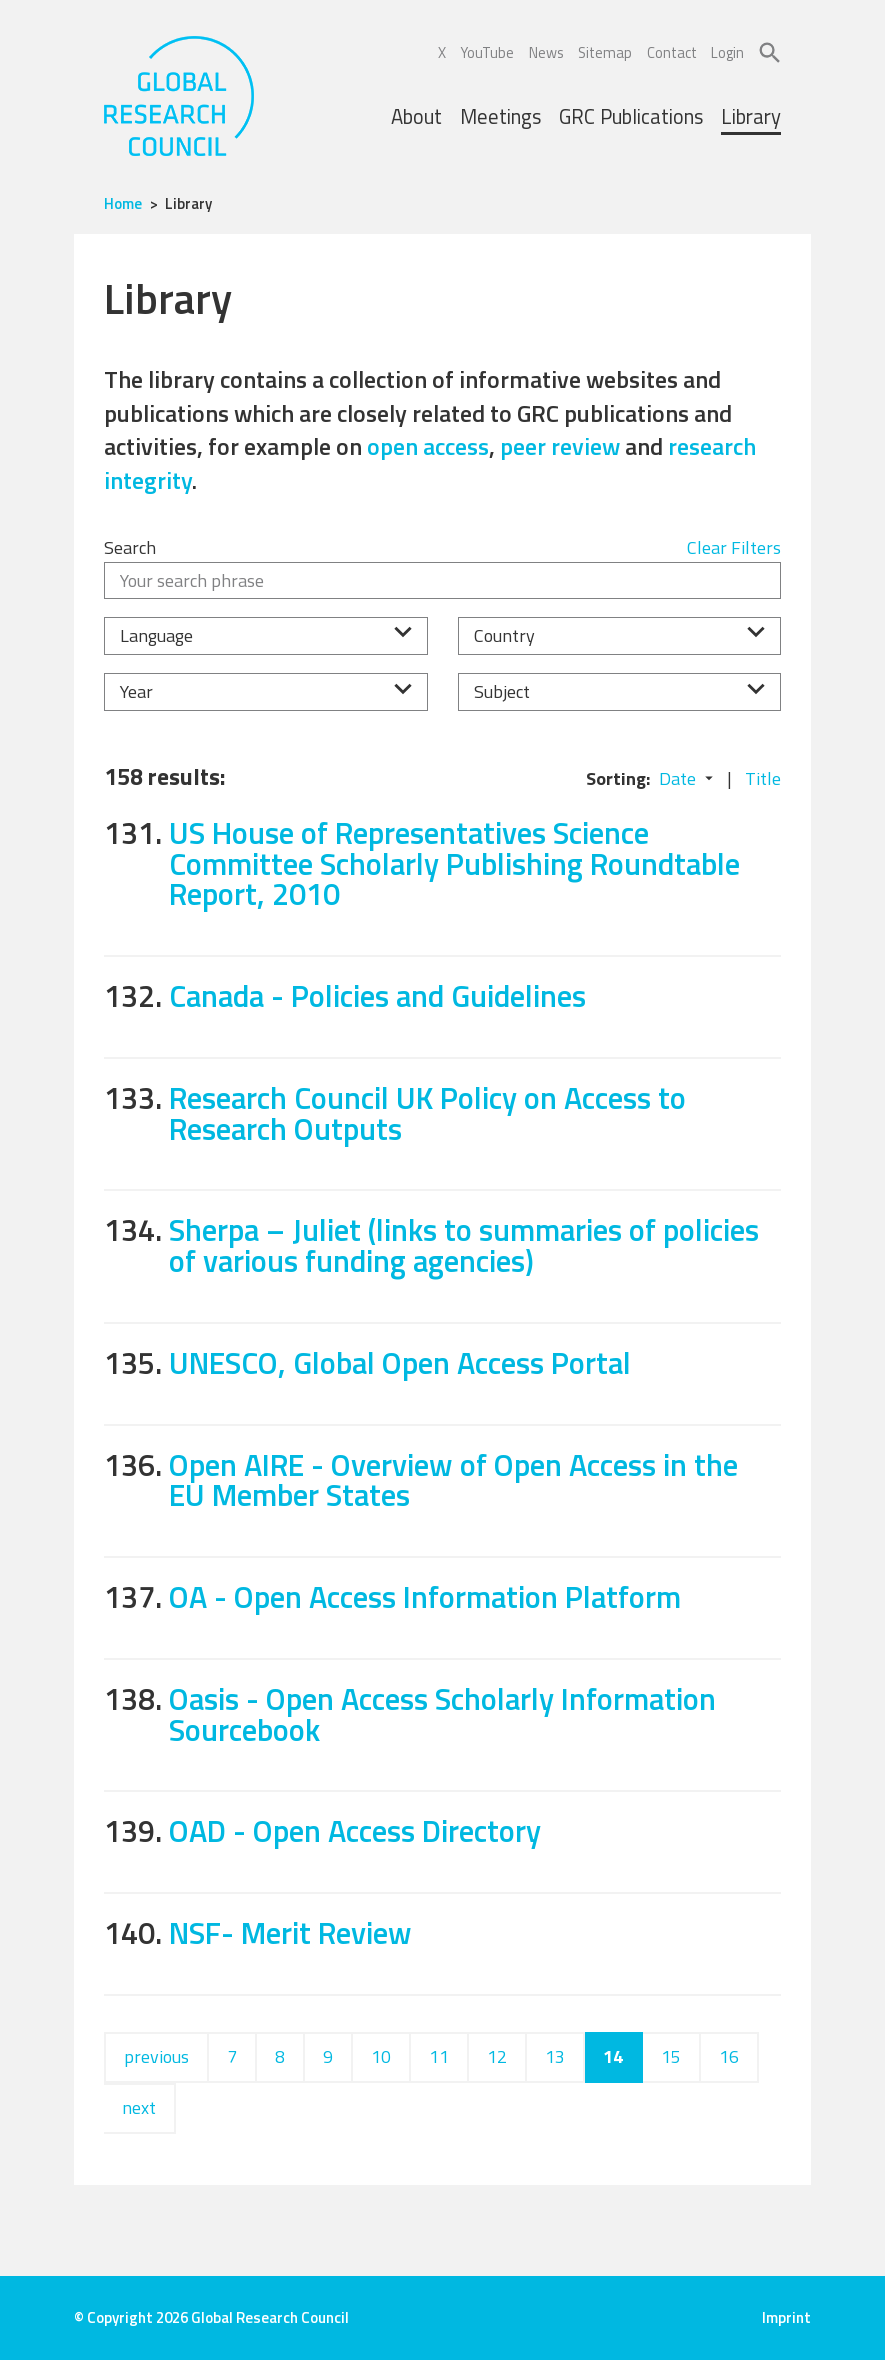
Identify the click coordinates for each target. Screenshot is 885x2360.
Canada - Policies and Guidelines (377, 995)
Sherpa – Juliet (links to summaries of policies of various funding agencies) (464, 1245)
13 (555, 2056)
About (416, 116)
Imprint (786, 2317)
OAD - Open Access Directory (355, 1830)
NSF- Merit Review (290, 1932)
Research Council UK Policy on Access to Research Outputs (427, 1113)
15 (671, 2056)
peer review (560, 446)
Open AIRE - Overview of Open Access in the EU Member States (453, 1480)
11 (439, 2056)
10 (381, 2056)
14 (613, 2056)
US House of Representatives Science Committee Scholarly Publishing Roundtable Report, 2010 (454, 863)
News (546, 53)
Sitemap (605, 53)
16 (729, 2056)
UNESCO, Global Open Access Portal (400, 1362)
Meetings (500, 116)
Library (751, 116)
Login (727, 53)
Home (123, 203)
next (139, 2107)
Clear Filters (734, 547)
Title (763, 778)
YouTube (487, 53)
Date (677, 778)
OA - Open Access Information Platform (425, 1596)
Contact (672, 53)
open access (428, 446)
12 (497, 2056)
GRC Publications (631, 116)
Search (130, 547)
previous (156, 2056)
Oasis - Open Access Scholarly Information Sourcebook (442, 1714)
